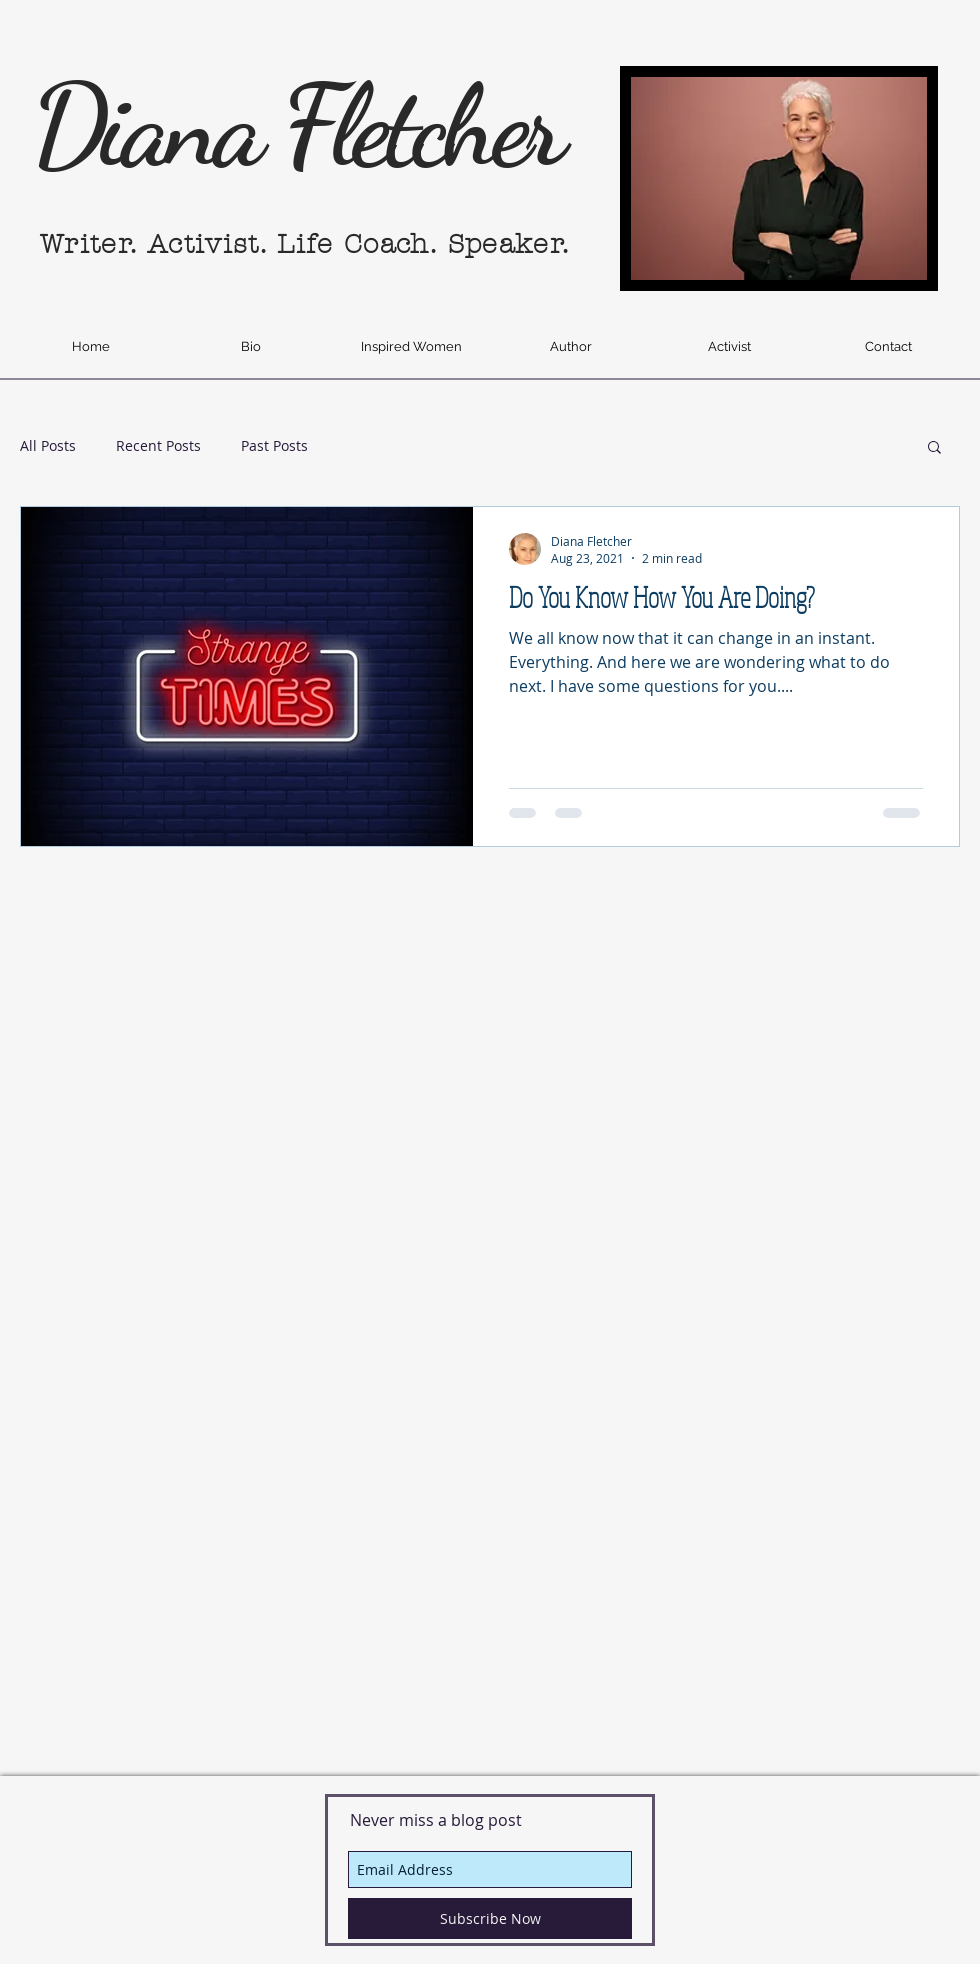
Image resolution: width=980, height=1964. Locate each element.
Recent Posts (158, 445)
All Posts (48, 445)
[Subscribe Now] (490, 1918)
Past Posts (274, 445)
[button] (934, 448)
